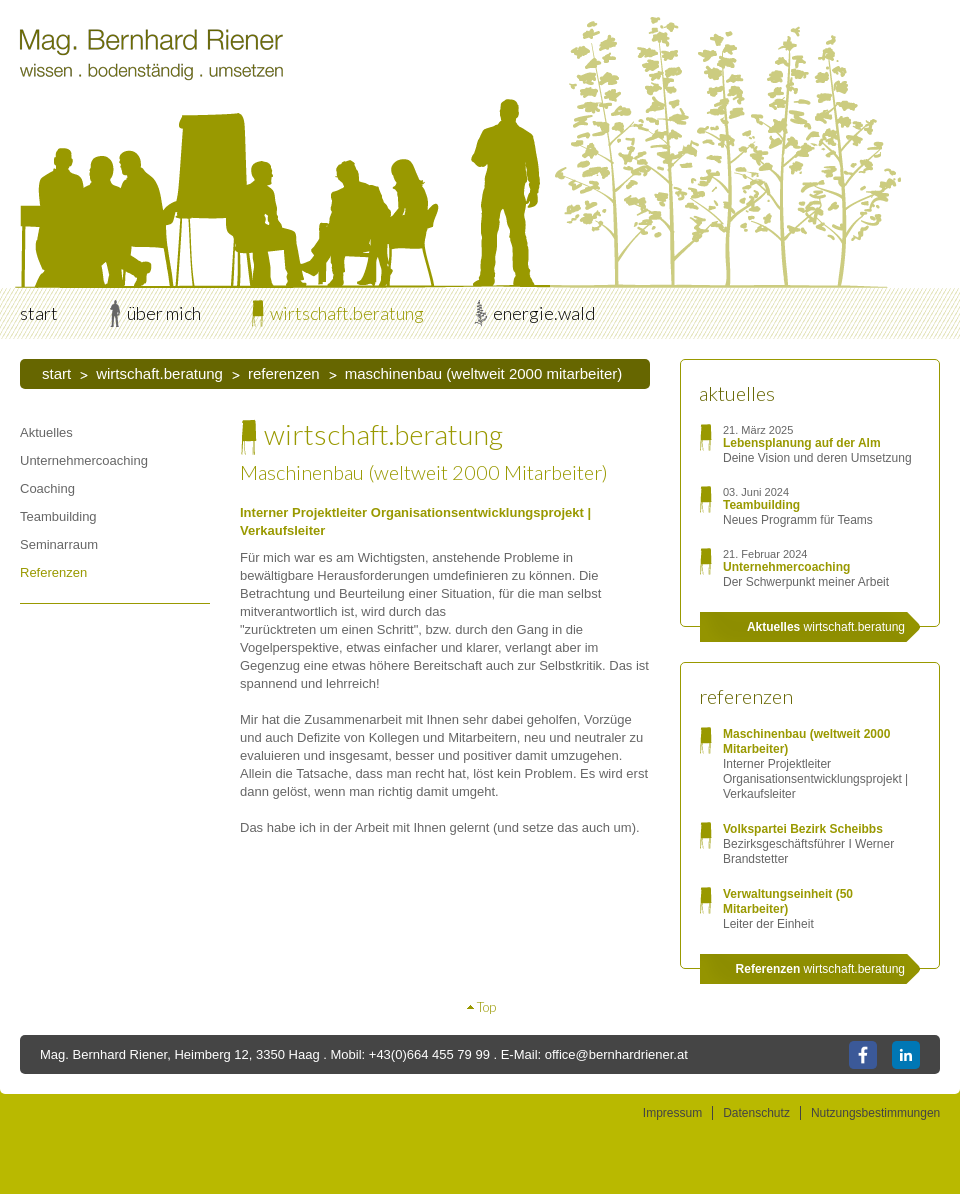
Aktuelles (46, 432)
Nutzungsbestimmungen (875, 1113)
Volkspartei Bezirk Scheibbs (803, 829)
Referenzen (284, 373)
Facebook (863, 1055)
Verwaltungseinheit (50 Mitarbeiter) (788, 901)
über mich (164, 313)
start (39, 313)
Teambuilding (58, 516)
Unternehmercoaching (84, 460)
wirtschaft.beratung (347, 313)
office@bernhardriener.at (616, 1054)
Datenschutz (756, 1113)
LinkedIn (906, 1055)
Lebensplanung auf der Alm (802, 443)
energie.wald (544, 313)
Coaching (47, 488)
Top (486, 1007)
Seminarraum (59, 544)
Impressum (672, 1113)
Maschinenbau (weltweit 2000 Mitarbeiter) (484, 373)
